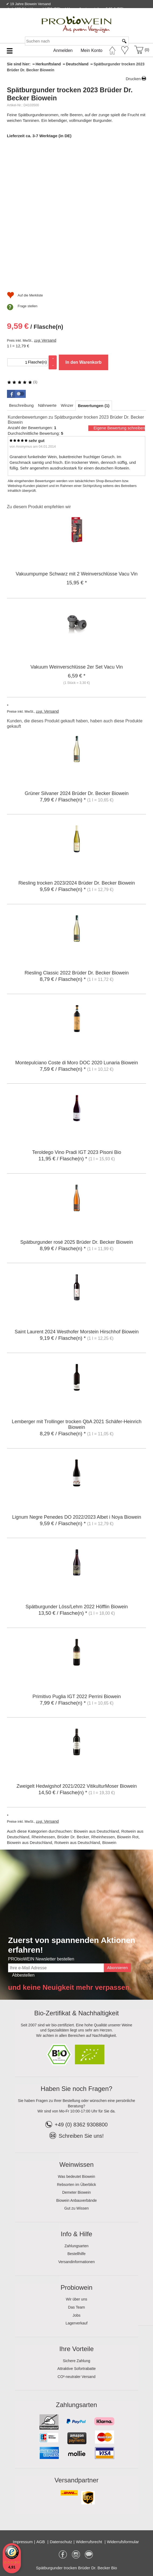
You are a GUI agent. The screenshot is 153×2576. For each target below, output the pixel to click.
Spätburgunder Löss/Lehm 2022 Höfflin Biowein (77, 1606)
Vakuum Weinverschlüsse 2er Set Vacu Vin (77, 667)
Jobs (76, 2315)
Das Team (76, 2307)
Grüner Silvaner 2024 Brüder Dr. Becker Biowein (77, 793)
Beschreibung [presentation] (21, 405)
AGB (41, 2541)
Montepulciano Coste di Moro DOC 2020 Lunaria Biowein (76, 1062)
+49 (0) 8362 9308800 (76, 2125)
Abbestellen (23, 1975)
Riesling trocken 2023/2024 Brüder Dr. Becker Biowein (76, 883)
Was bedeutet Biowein (76, 2176)
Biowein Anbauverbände (76, 2200)
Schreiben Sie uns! (81, 2136)
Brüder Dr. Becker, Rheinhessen (86, 1837)
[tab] (21, 405)
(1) (22, 382)
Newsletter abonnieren (127, 15)
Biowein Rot (128, 1837)
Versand (49, 340)
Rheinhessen (43, 1837)
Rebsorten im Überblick (76, 2184)
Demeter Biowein (76, 2192)
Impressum (23, 2541)
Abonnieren (117, 1967)
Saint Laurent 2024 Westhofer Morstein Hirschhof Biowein (77, 1331)
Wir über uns (76, 2299)
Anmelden (62, 50)
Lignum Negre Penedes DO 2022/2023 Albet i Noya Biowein (76, 1517)
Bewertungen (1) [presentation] (94, 405)
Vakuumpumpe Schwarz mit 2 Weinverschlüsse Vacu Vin (77, 574)
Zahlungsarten (76, 2246)
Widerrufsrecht (89, 2541)
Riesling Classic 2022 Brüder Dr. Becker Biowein (76, 973)
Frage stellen (28, 306)
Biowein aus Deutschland (96, 1831)
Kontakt (85, 15)
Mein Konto (92, 50)
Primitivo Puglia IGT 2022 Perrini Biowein (76, 1696)
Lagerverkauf (76, 2323)
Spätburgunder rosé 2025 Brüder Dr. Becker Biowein (76, 1242)
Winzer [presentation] (67, 405)
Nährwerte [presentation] (47, 405)
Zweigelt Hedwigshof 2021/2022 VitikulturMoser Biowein (77, 1786)
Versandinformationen (76, 2262)
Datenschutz (61, 2541)
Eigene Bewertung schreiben (119, 428)
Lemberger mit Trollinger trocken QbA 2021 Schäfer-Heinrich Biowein (76, 1424)
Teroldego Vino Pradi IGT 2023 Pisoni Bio (76, 1152)
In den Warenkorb (83, 362)
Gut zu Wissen (76, 2208)
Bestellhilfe (76, 2254)
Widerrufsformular (123, 2541)
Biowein (109, 1842)
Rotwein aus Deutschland (77, 1842)
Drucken (133, 78)
